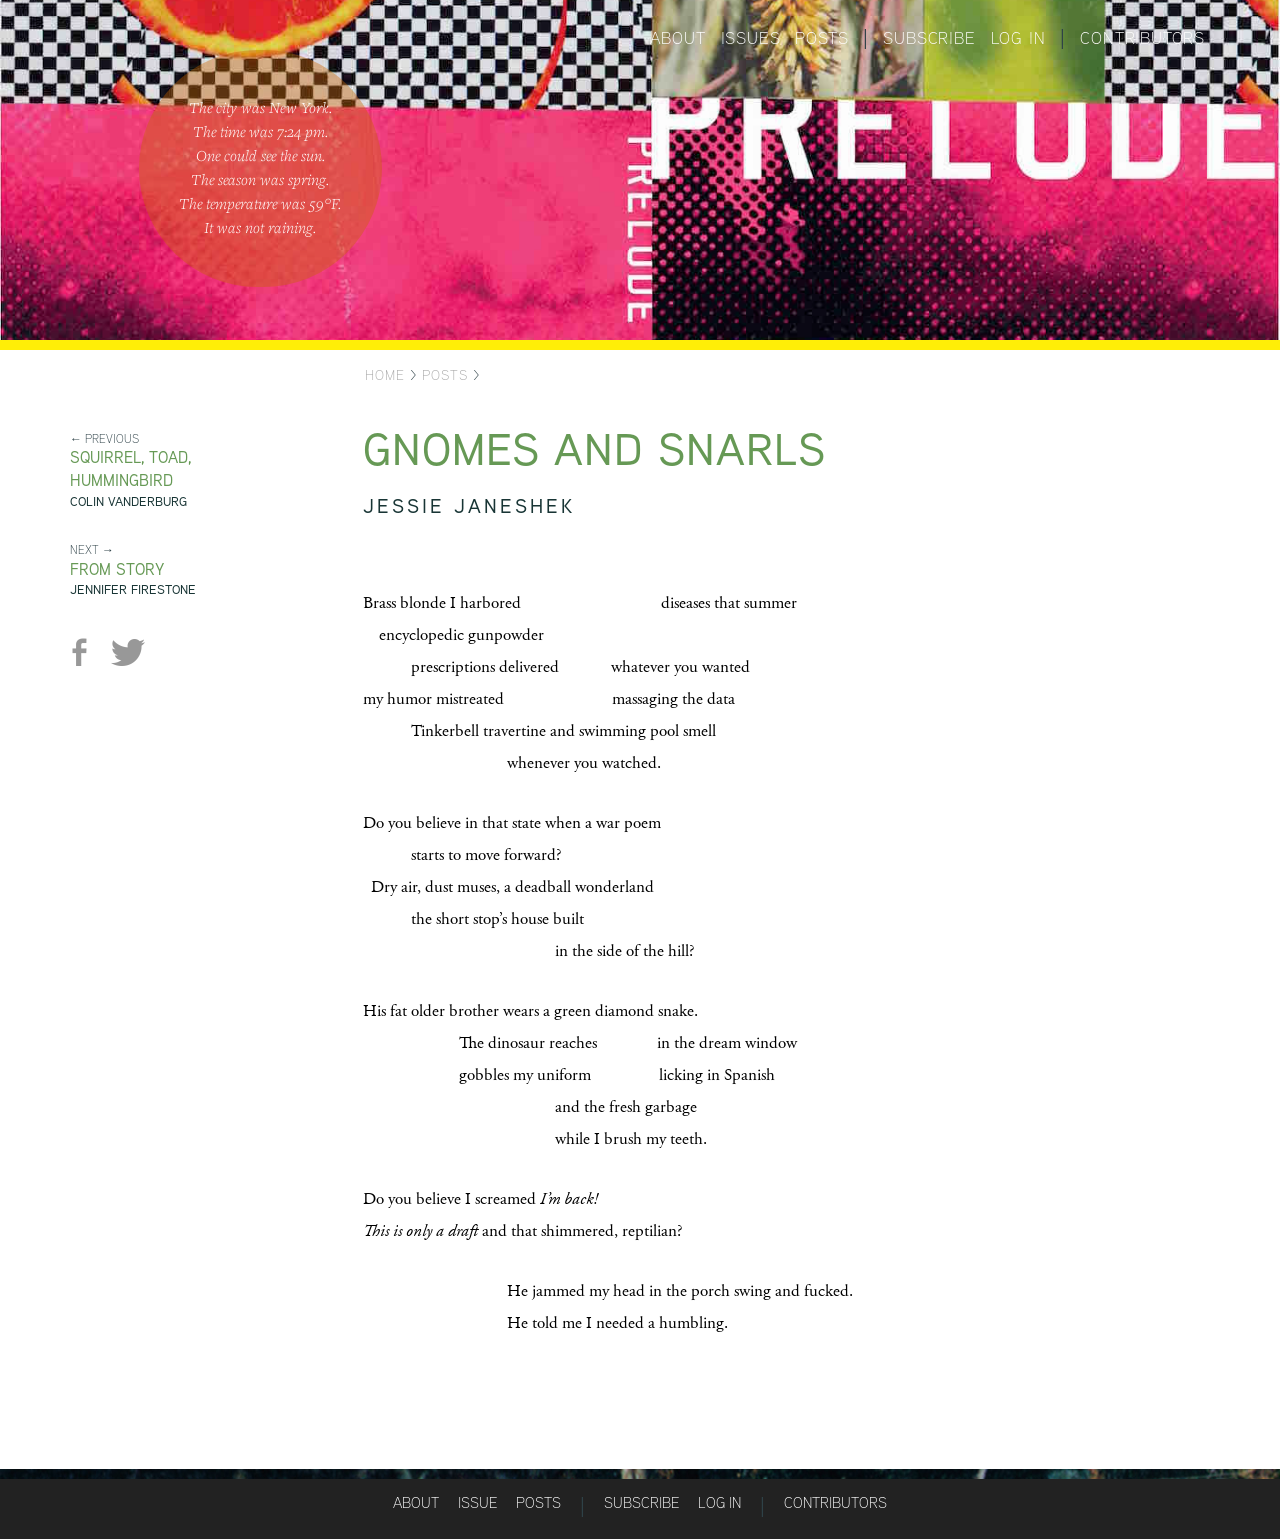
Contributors (1142, 38)
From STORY (117, 569)
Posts (821, 38)
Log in (1018, 38)
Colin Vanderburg (128, 501)
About (678, 38)
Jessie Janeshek (469, 505)
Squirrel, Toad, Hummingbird (130, 469)
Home (385, 375)
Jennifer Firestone (133, 589)
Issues (751, 38)
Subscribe (929, 38)
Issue (477, 1502)
